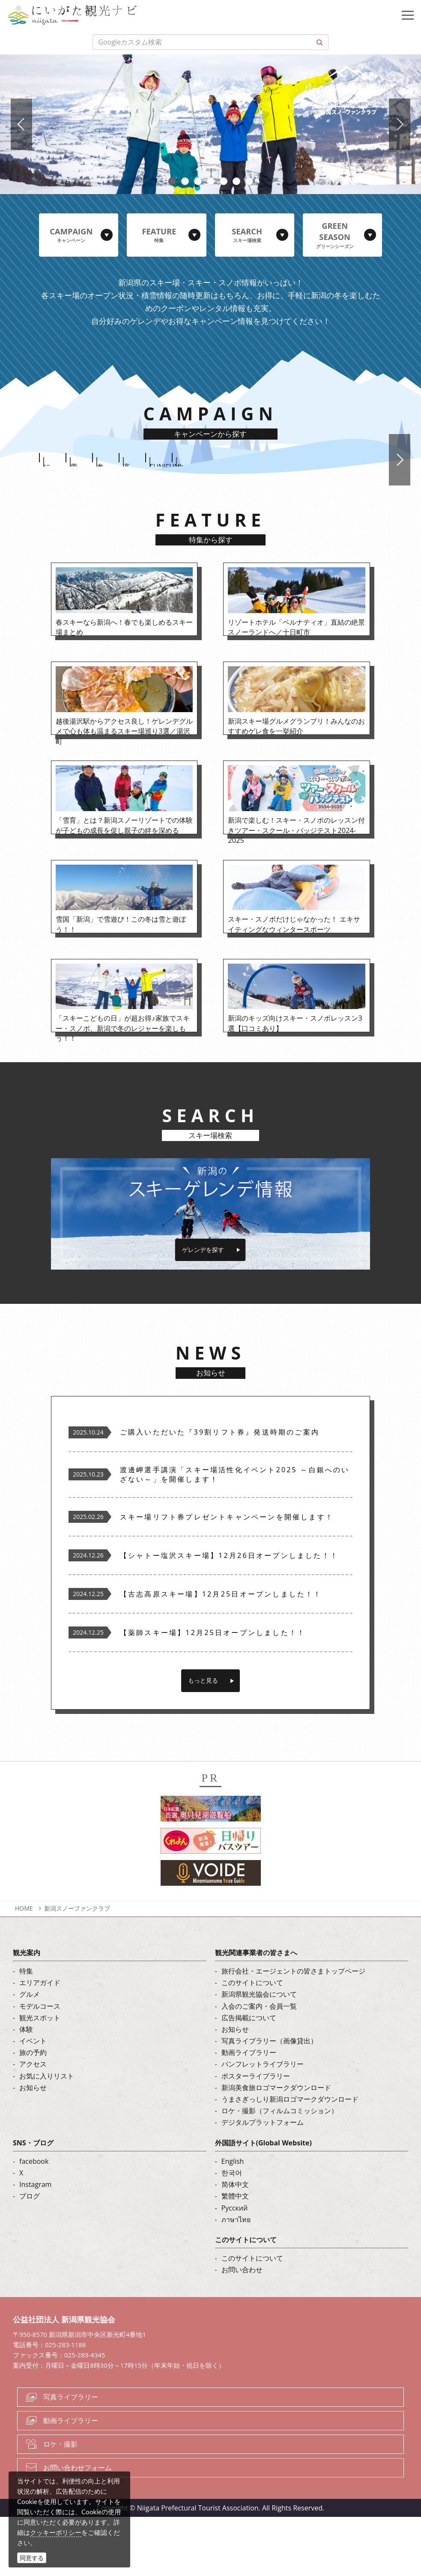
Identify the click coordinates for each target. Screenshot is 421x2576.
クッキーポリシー (55, 2532)
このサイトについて (252, 2041)
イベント (33, 2100)
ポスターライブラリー (255, 2134)
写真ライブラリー (70, 2456)
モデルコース (39, 2065)
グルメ (29, 2053)
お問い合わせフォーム (77, 2526)
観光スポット (39, 2076)
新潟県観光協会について (259, 2053)
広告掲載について (248, 2076)
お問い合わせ (242, 2328)
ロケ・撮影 (60, 2502)
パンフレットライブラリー (262, 2123)
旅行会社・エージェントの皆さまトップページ (293, 2030)
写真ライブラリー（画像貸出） (269, 2100)
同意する (32, 2558)
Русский (234, 2266)
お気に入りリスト (46, 2134)
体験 (26, 2088)
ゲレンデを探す (203, 1308)
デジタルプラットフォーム (262, 2181)
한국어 (231, 2232)
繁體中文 (235, 2255)
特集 (26, 2030)
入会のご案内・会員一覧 (259, 2065)
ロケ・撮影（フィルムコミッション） (279, 2170)
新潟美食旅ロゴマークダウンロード (276, 2146)
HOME (24, 1967)
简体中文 (235, 2243)
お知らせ (33, 2146)
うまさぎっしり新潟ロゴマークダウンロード (289, 2158)
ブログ (29, 2255)
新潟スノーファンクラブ (77, 1967)
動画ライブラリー (248, 2111)
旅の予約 (33, 2111)
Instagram (35, 2243)
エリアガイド (39, 2041)
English (232, 2220)
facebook (33, 2220)
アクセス (33, 2123)
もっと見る (203, 1739)
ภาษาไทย (236, 2278)
